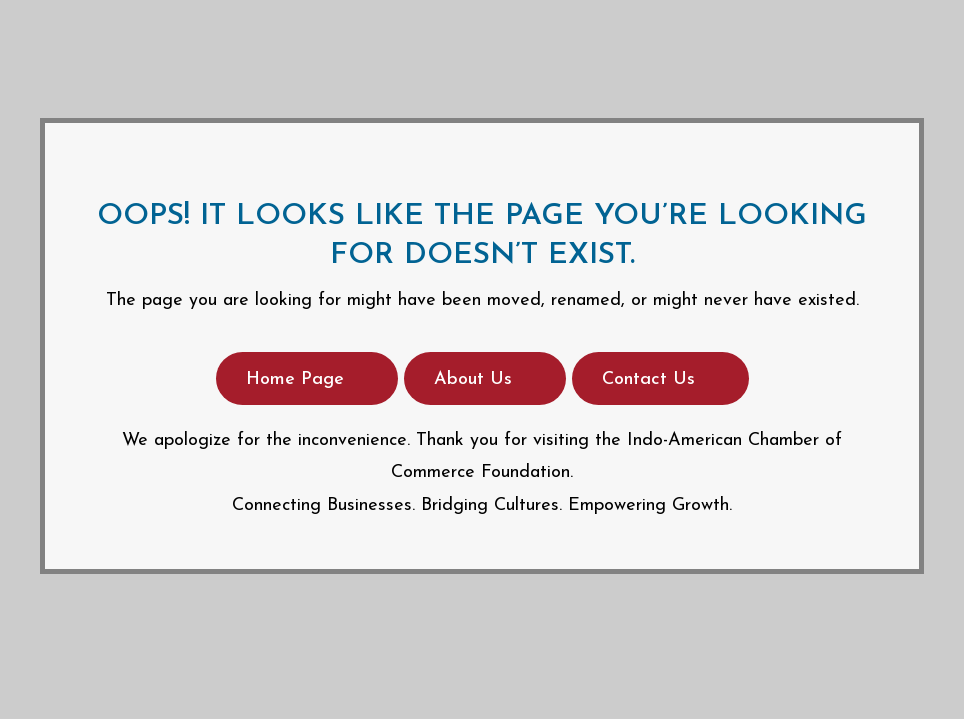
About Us (473, 379)
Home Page (295, 379)
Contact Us (648, 379)
